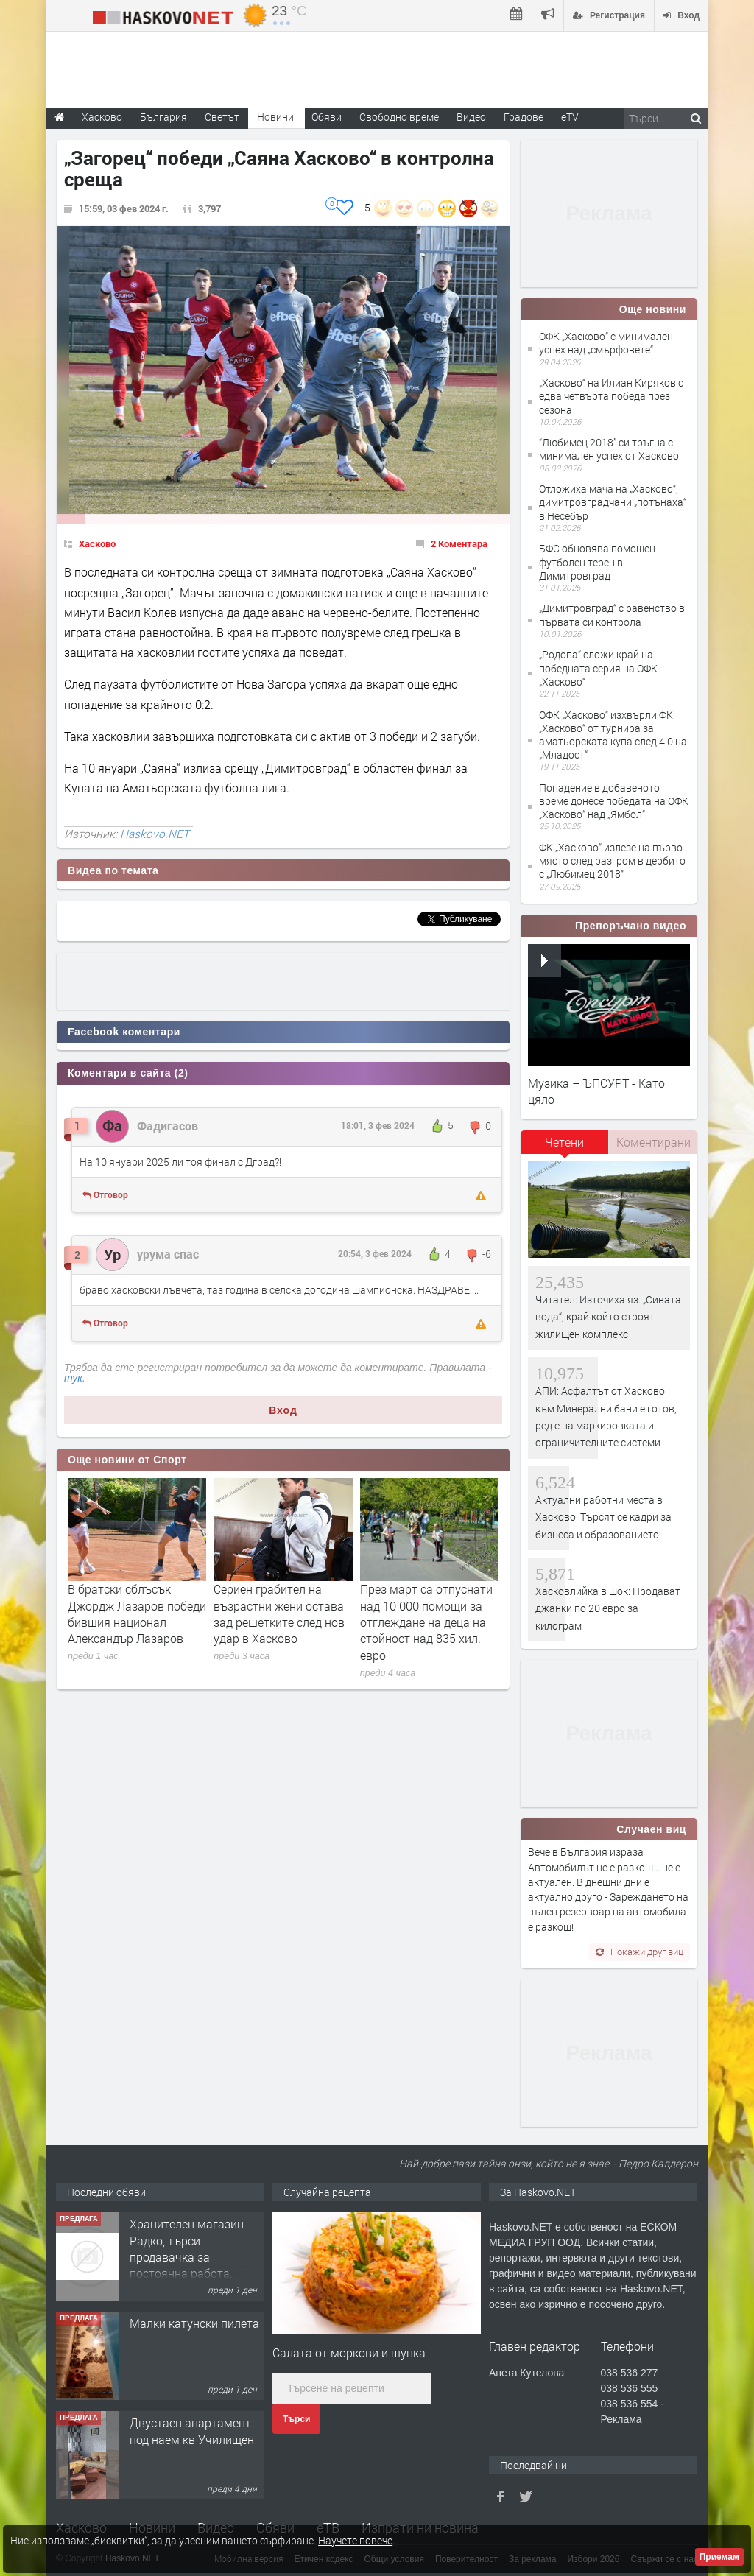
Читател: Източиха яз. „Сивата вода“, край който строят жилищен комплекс (608, 1316)
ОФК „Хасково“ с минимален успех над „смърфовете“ (606, 342)
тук (73, 1378)
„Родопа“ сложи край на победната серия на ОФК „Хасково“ (598, 667)
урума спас (168, 1253)
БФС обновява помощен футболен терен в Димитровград (597, 561)
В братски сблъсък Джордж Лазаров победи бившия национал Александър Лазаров (137, 1613)
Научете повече (355, 2540)
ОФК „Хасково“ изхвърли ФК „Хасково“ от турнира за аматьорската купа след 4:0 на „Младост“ (613, 735)
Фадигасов (167, 1125)
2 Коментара (459, 543)
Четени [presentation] (564, 1142)
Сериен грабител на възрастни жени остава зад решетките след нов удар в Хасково (279, 1613)
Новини (275, 117)
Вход (283, 1410)
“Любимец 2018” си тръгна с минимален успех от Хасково (609, 448)
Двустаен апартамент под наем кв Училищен (192, 2430)
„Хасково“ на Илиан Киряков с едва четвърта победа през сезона (611, 396)
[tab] (565, 1147)
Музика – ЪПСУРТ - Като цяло (596, 1091)
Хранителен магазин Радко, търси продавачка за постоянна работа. (187, 2248)
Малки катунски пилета (194, 2323)
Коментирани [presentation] (653, 1142)
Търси (296, 2419)
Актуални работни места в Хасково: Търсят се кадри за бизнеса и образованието (603, 1517)
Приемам (719, 2557)
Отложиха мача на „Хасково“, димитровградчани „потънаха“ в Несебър (612, 502)
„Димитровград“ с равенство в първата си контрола (612, 614)
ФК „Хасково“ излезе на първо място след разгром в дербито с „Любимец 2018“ (612, 860)
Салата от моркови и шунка (349, 2352)
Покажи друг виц (639, 1951)
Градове (523, 117)
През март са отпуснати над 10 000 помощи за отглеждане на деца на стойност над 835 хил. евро (426, 1622)
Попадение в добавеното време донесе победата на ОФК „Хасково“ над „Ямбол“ (613, 801)
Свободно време (399, 117)
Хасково (97, 543)
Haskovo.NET (154, 833)
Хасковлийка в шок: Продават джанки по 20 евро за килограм (607, 1608)
